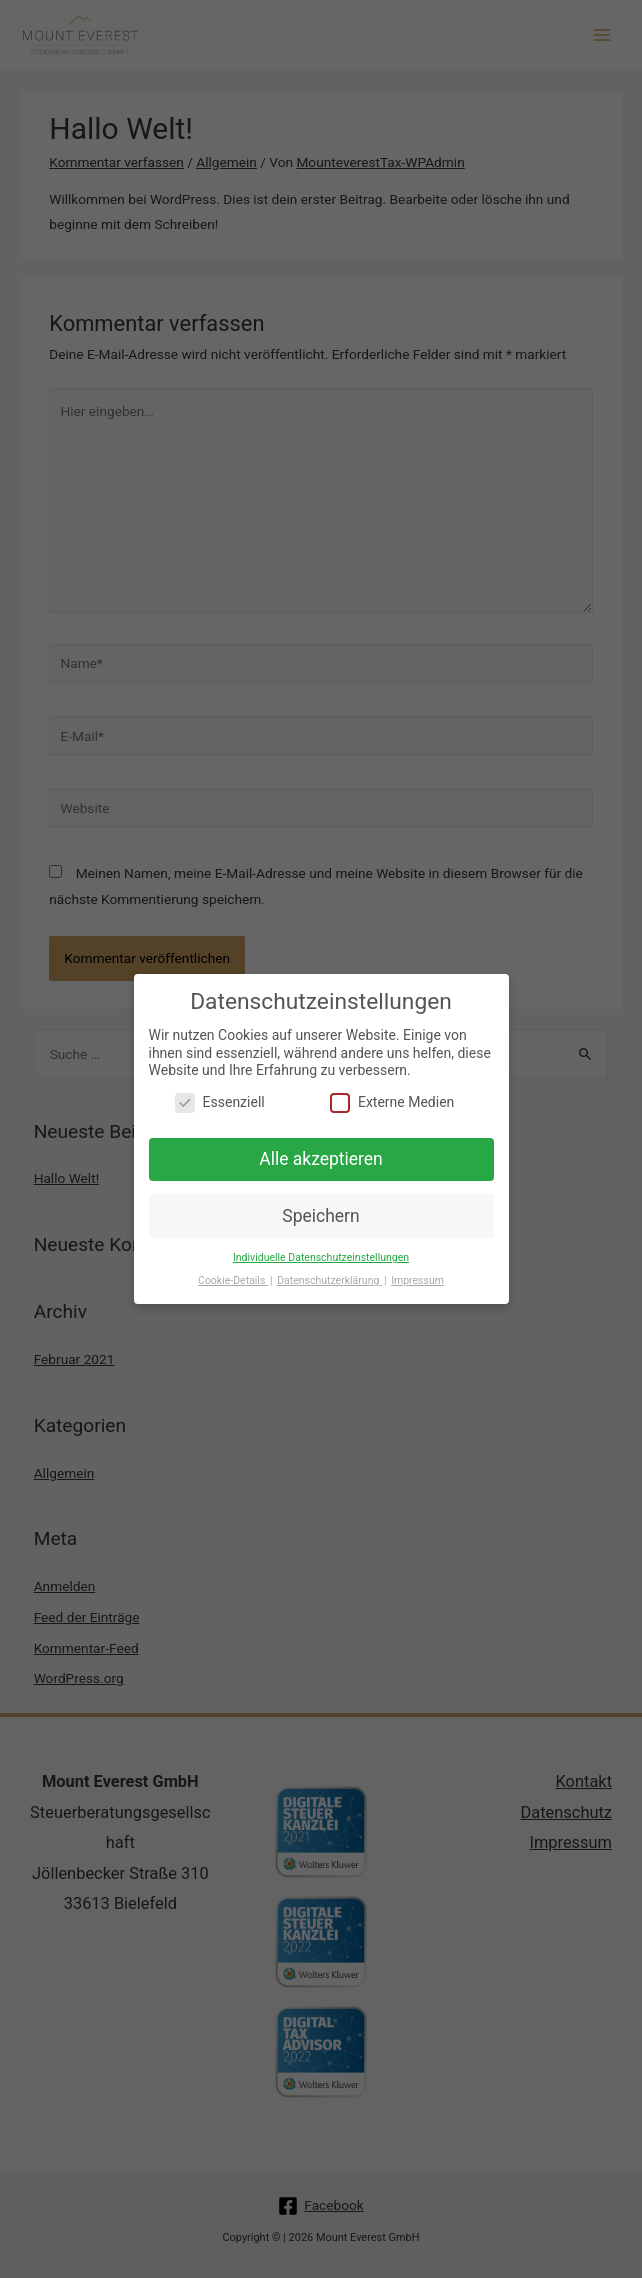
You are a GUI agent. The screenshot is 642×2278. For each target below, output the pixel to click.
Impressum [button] (417, 1275)
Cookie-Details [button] (233, 1275)
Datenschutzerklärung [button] (329, 1275)
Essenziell (220, 1096)
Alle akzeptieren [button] (321, 1153)
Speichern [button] (320, 1210)
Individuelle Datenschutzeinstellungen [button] (321, 1252)
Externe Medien (392, 1096)
